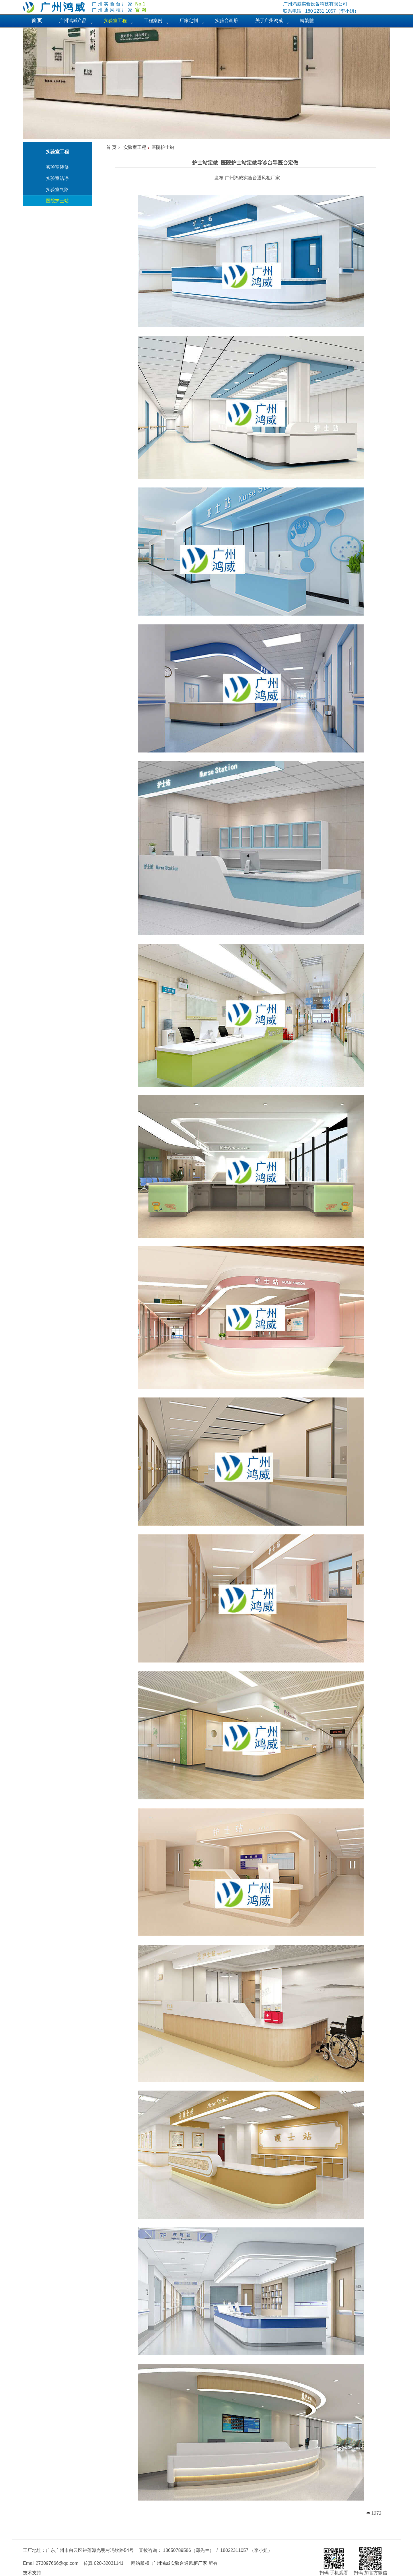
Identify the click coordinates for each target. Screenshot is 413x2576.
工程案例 (153, 20)
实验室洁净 (57, 178)
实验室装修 (57, 167)
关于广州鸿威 (269, 20)
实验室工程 (134, 147)
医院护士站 (57, 200)
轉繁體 (307, 20)
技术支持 (32, 2572)
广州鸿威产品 (73, 20)
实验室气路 (57, 189)
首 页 (111, 147)
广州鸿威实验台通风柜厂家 (179, 2563)
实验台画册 (226, 20)
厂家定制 (189, 20)
